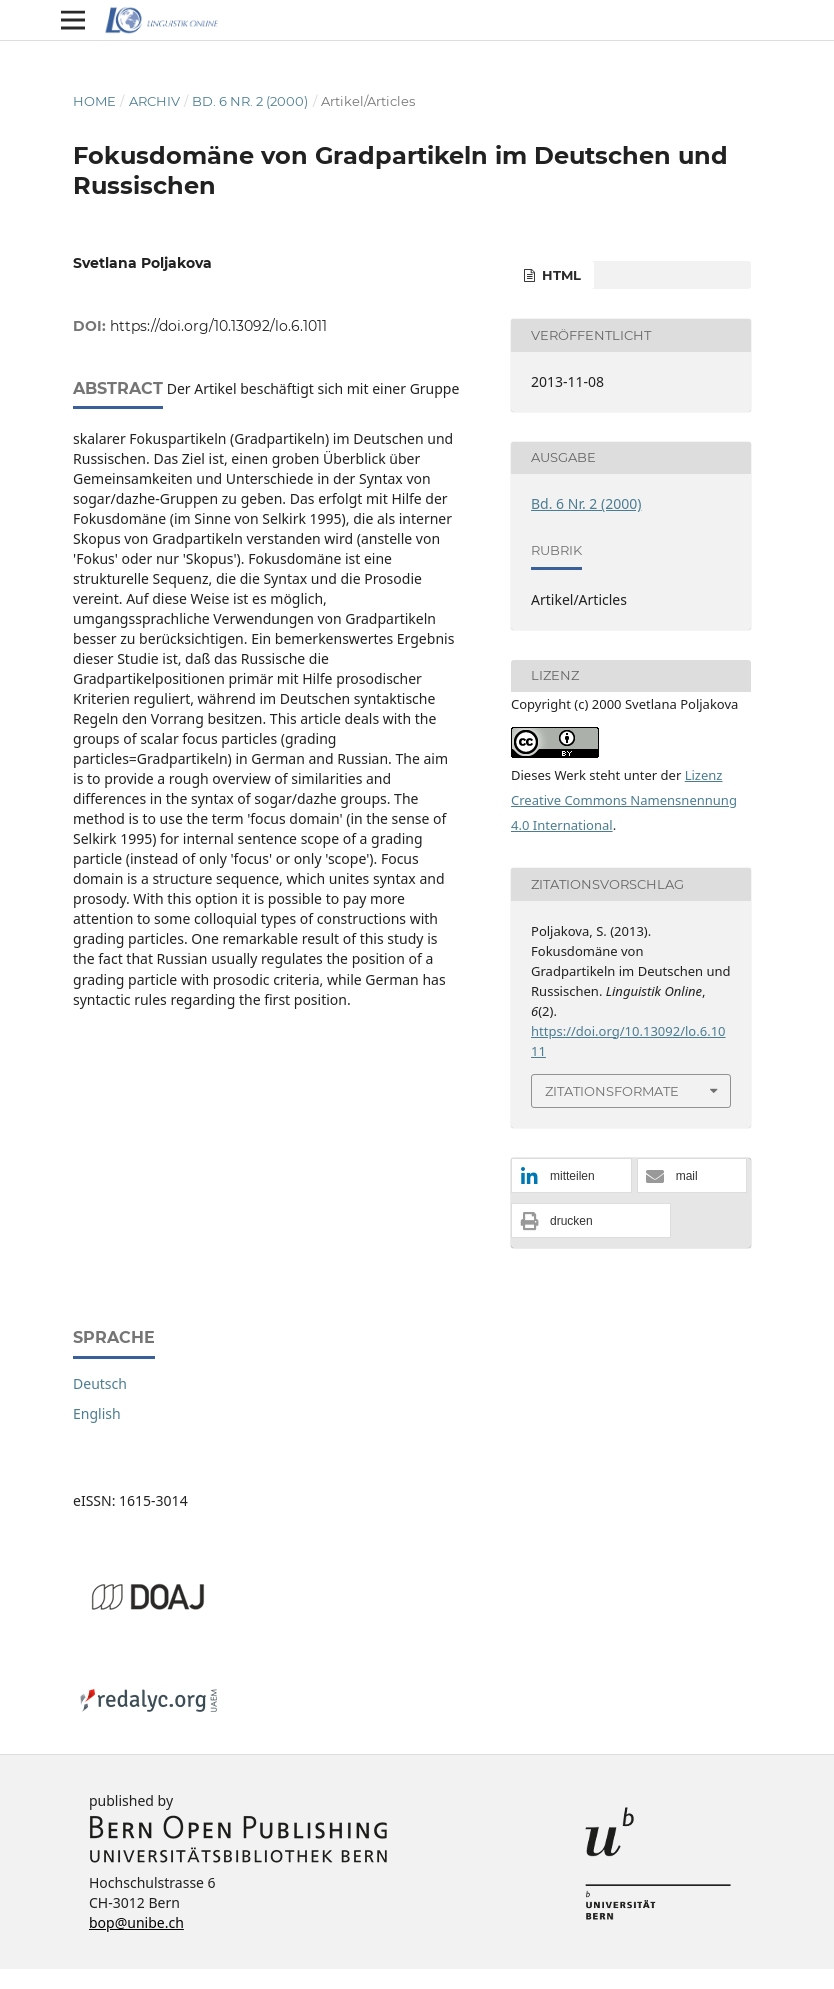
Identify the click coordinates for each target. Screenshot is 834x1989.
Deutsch (100, 1383)
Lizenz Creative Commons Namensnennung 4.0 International (624, 800)
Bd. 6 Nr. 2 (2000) (250, 101)
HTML (559, 275)
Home (94, 101)
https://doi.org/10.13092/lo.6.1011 (218, 326)
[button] (571, 1176)
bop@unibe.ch (136, 1922)
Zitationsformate (612, 1091)
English (97, 1413)
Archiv (154, 101)
